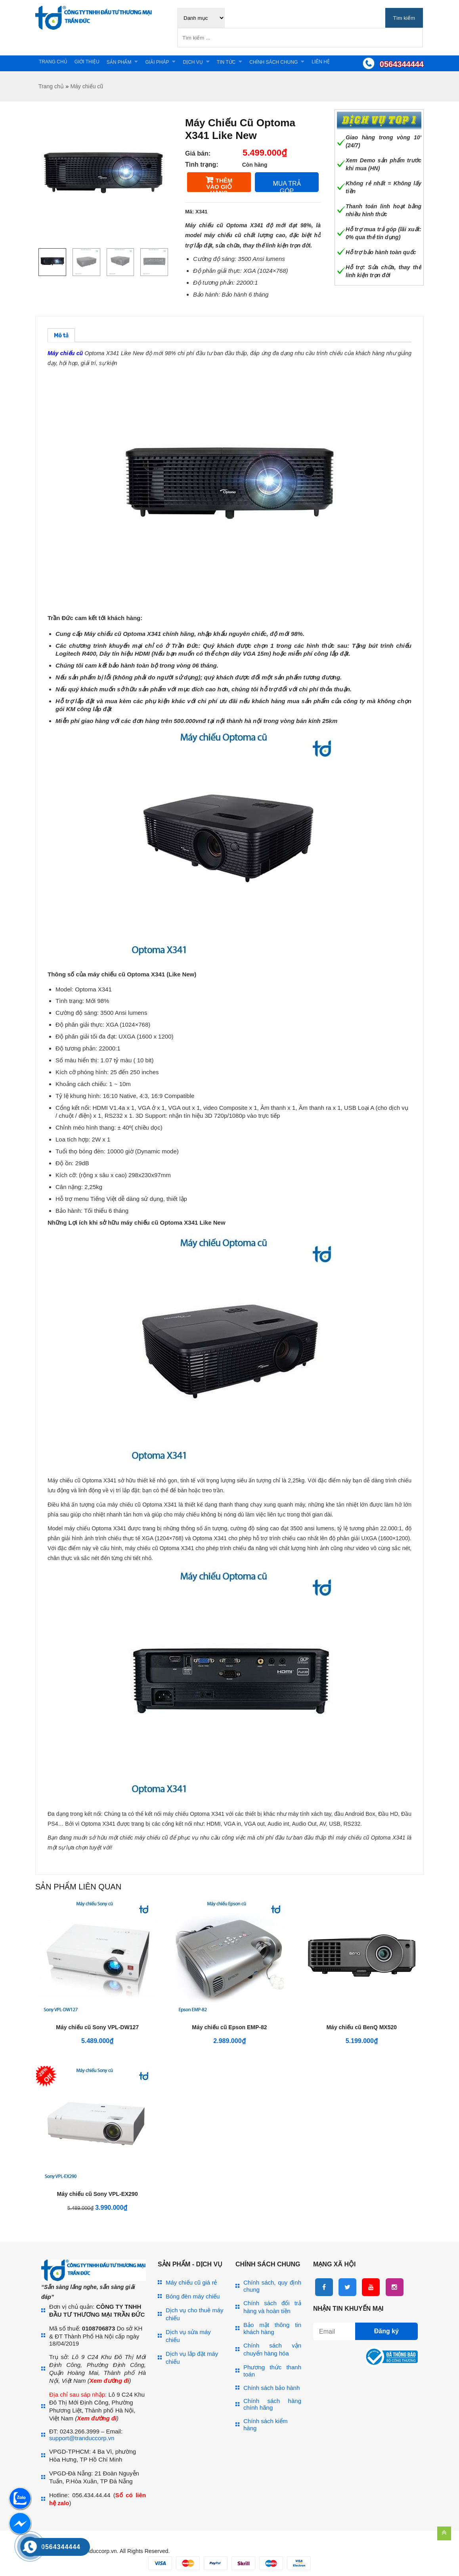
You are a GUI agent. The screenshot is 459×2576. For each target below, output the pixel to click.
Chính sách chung (273, 62)
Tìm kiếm (404, 18)
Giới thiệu (87, 62)
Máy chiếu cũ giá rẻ (191, 2282)
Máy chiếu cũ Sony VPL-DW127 (97, 2027)
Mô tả (61, 335)
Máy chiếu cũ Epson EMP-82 (229, 2027)
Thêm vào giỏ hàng (219, 184)
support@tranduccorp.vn (81, 2438)
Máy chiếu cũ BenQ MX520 (361, 2027)
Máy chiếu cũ (86, 86)
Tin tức (226, 62)
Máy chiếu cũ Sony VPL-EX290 (97, 2194)
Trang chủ (53, 62)
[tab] (61, 335)
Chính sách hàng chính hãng (272, 2404)
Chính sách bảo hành (271, 2387)
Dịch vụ (193, 62)
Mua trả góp (286, 186)
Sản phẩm (119, 62)
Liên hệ (321, 62)
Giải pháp (157, 62)
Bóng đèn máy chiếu (193, 2296)
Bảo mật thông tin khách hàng (272, 2328)
